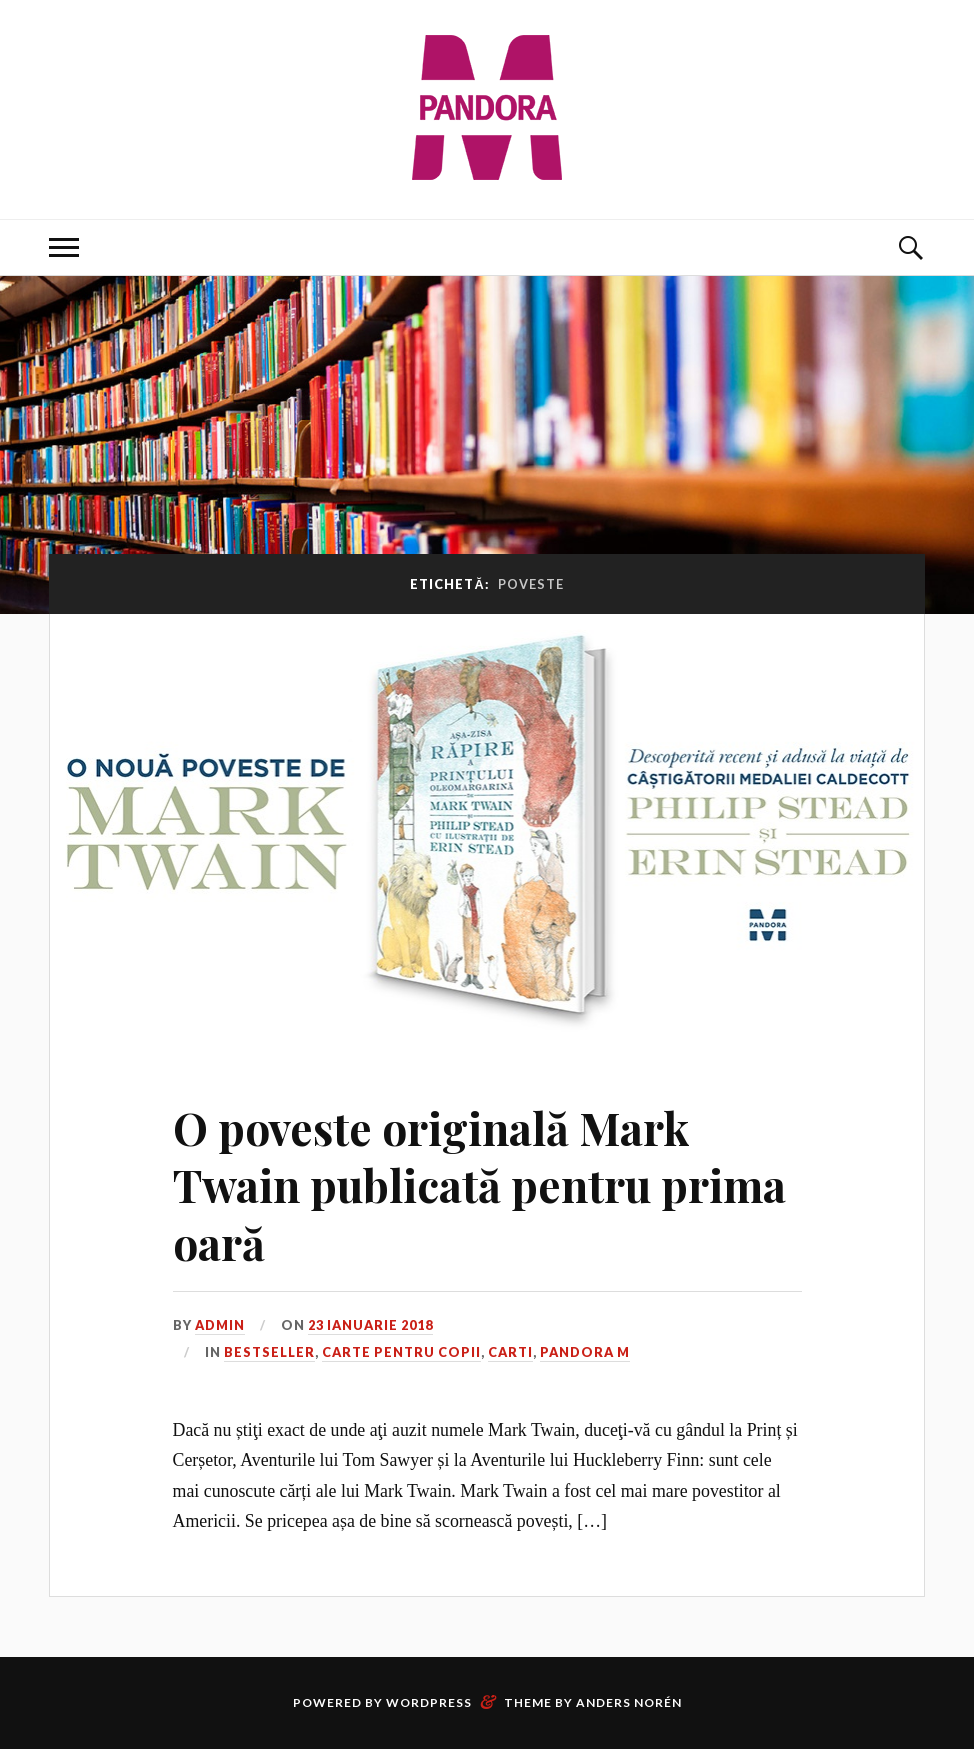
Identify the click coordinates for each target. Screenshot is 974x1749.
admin (220, 1325)
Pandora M (585, 1352)
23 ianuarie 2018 (370, 1325)
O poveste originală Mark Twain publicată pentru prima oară (479, 1185)
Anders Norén (629, 1702)
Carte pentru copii (401, 1352)
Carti (510, 1352)
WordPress (429, 1702)
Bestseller (269, 1352)
